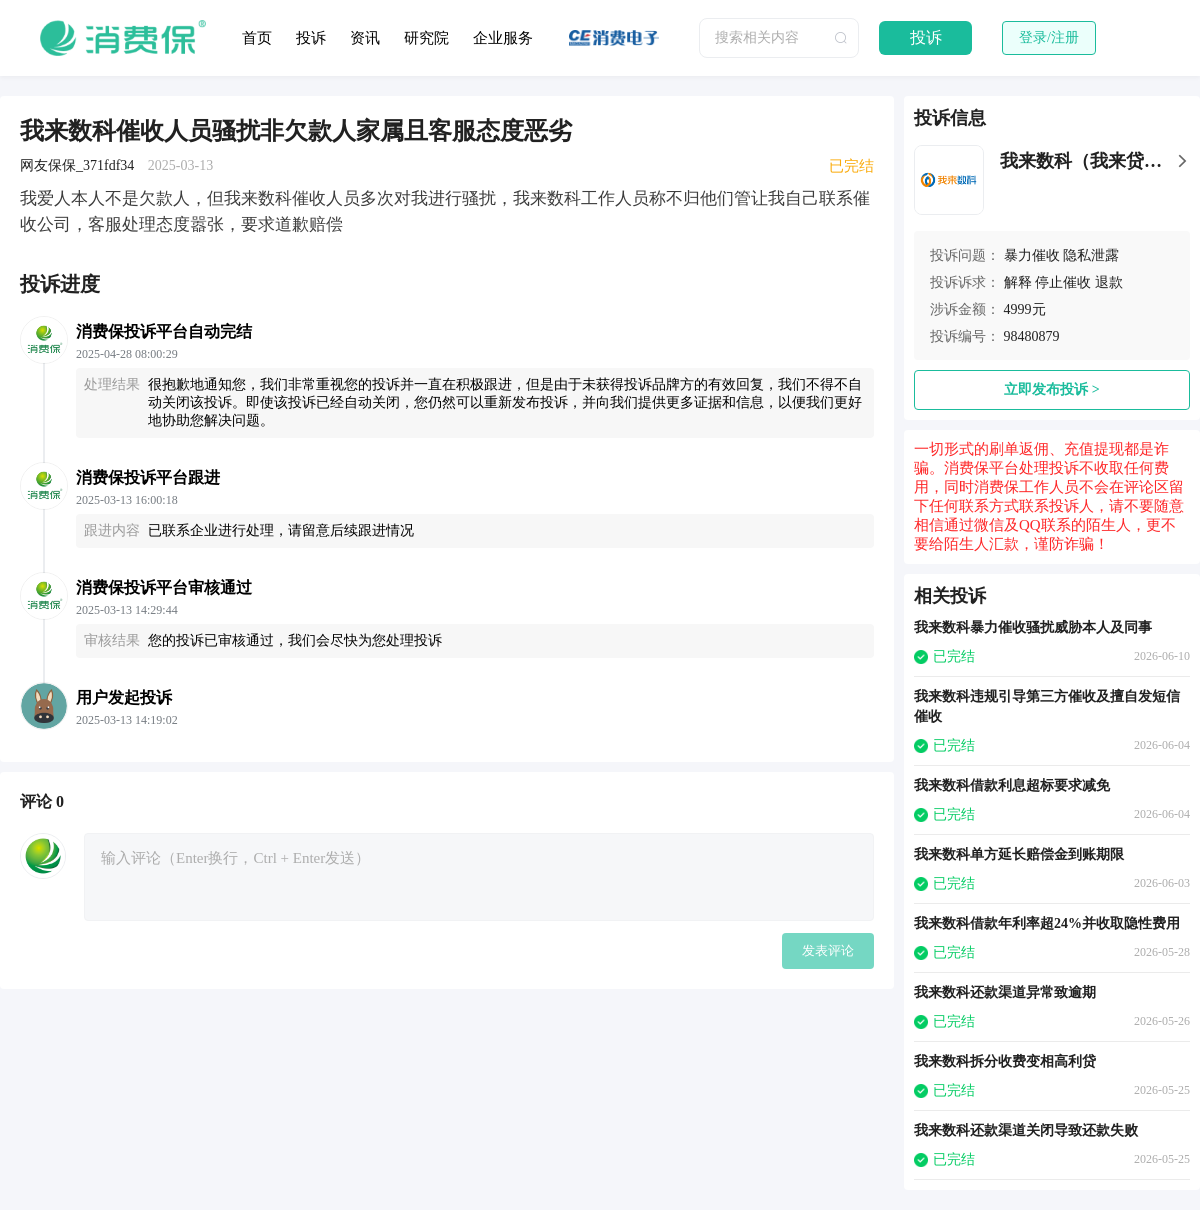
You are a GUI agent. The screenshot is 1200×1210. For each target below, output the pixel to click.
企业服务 (503, 38)
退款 (1109, 282)
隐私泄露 (1091, 255)
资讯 (365, 38)
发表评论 (828, 950)
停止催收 (1063, 282)
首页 (257, 38)
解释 (1018, 282)
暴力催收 (1032, 255)
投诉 (311, 38)
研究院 (426, 38)
